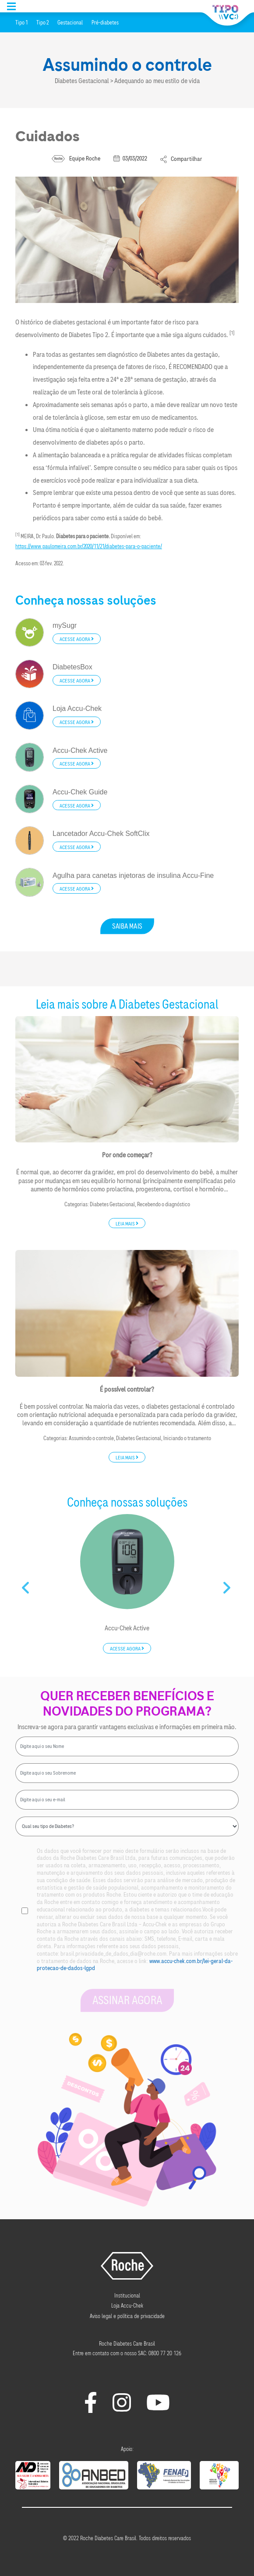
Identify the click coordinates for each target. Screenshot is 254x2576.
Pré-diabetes (105, 23)
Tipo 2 (42, 23)
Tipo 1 (21, 23)
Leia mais (127, 1223)
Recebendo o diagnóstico (163, 1204)
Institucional (127, 2295)
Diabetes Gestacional (112, 1204)
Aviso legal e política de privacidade (127, 2316)
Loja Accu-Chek (127, 2305)
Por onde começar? (127, 1155)
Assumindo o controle (91, 1438)
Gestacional (70, 23)
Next (227, 1584)
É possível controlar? (127, 1389)
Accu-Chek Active (127, 1628)
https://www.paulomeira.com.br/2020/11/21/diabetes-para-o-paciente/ (88, 546)
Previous (26, 1584)
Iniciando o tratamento (187, 1438)
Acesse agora (77, 639)
